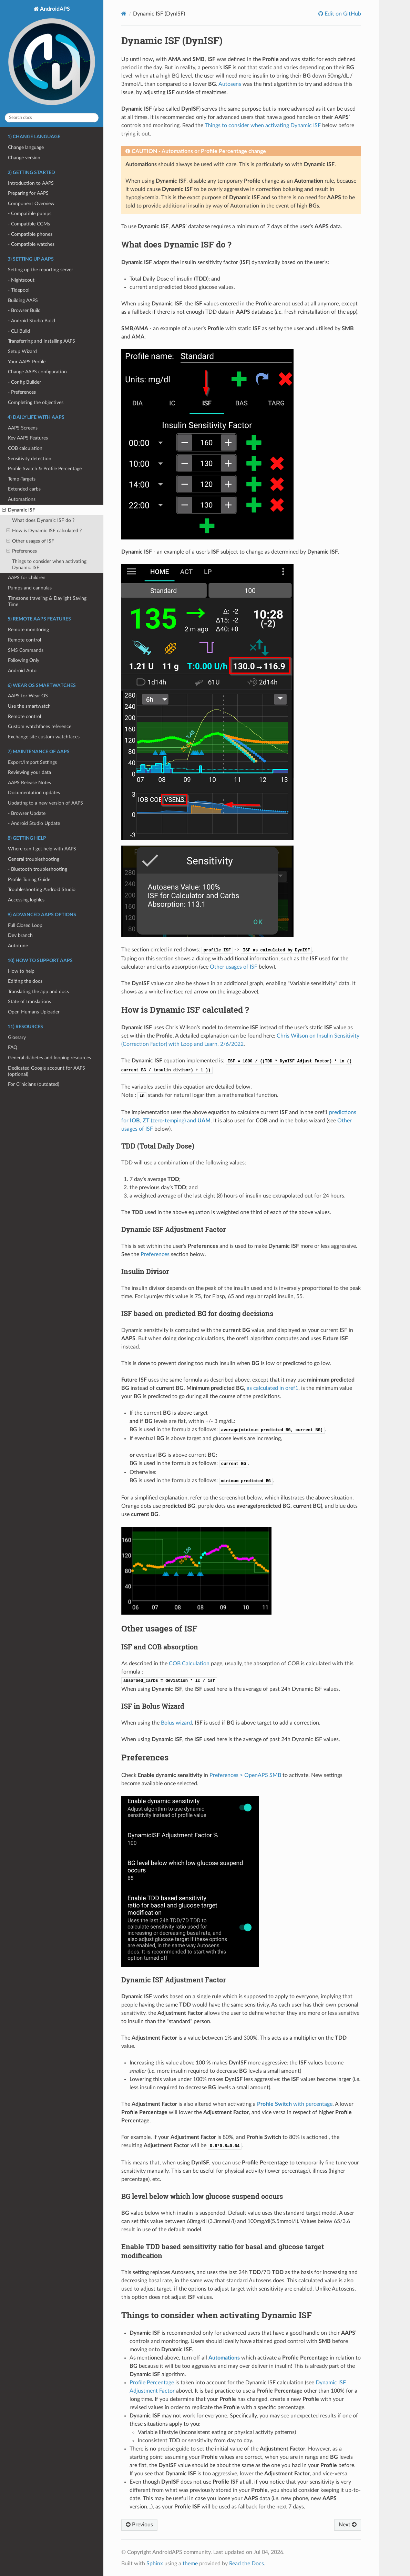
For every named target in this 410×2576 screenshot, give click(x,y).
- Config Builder (24, 382)
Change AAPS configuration (37, 371)
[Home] (123, 14)
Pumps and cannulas (30, 587)
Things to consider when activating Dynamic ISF (49, 564)
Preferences (21, 551)
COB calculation (25, 448)
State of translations (29, 1001)
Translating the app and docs (38, 991)
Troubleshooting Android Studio (41, 889)
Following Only (23, 660)
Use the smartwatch (29, 706)
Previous (139, 2524)
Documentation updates (34, 792)
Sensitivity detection (29, 458)
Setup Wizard (22, 351)
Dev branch (20, 935)
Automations (21, 499)
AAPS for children (26, 577)
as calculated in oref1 (272, 1388)
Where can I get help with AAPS (42, 848)
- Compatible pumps (29, 213)
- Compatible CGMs (29, 223)
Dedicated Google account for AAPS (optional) (46, 1071)
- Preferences (22, 392)
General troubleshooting (33, 859)
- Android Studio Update (34, 823)
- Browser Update (26, 813)
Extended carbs (24, 489)
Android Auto (22, 670)
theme (190, 2563)
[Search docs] (51, 118)
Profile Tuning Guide (29, 879)
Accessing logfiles (26, 899)
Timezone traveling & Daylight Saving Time (47, 601)
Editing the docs (25, 981)
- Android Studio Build (31, 320)
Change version (24, 157)
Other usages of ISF (30, 541)
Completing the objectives (35, 402)
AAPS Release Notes (29, 782)
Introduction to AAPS (31, 183)
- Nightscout (21, 280)
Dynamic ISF (18, 510)
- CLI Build (19, 331)
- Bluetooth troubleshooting (37, 869)
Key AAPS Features (28, 438)
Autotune (18, 945)
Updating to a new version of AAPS (45, 803)
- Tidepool (18, 290)
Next (348, 2524)
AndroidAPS (52, 56)
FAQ (12, 1047)
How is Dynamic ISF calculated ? (44, 531)
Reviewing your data (29, 772)
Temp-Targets (21, 479)
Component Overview (31, 203)
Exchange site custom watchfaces (44, 736)
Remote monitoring (28, 629)
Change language (26, 147)
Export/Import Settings (32, 762)
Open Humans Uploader (34, 1011)
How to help (21, 971)
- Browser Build (24, 310)
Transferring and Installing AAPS (41, 341)
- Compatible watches (31, 244)
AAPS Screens (23, 428)
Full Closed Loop (25, 925)
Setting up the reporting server (40, 269)
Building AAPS (23, 300)
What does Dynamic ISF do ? (43, 520)
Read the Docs (246, 2563)
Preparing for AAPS (28, 193)
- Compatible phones (30, 234)
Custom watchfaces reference (39, 726)
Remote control (24, 640)
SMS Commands (25, 650)
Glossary (17, 1037)
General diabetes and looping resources (49, 1057)
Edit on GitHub (342, 14)
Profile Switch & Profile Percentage (45, 468)
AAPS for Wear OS (28, 695)
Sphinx (154, 2563)
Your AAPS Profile (26, 361)
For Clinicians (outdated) (33, 1084)
